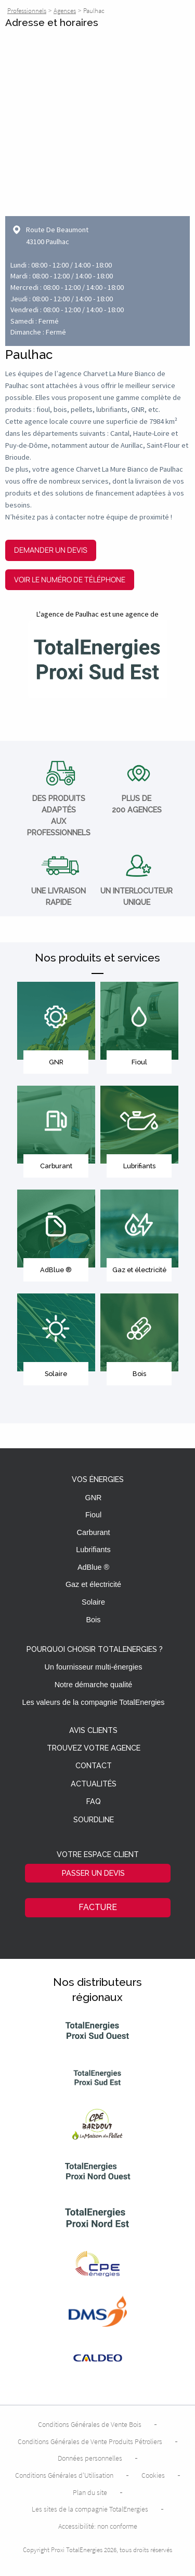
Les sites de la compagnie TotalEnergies (90, 2509)
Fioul (93, 1515)
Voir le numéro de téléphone (69, 579)
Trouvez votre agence (93, 1748)
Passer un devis (93, 1872)
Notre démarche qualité (94, 1684)
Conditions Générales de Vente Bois (89, 2424)
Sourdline (93, 1820)
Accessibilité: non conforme (97, 2526)
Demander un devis (50, 550)
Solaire (93, 1602)
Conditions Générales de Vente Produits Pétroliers (90, 2441)
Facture (98, 1907)
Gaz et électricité (93, 1584)
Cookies (153, 2475)
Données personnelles (90, 2458)
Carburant (93, 1532)
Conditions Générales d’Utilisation (64, 2475)
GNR (93, 1497)
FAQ (93, 1802)
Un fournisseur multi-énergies (93, 1667)
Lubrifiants (93, 1549)
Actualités (93, 1784)
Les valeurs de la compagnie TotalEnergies (93, 1702)
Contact (93, 1766)
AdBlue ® (93, 1567)
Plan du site (90, 2492)
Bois (93, 1620)
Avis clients (93, 1730)
